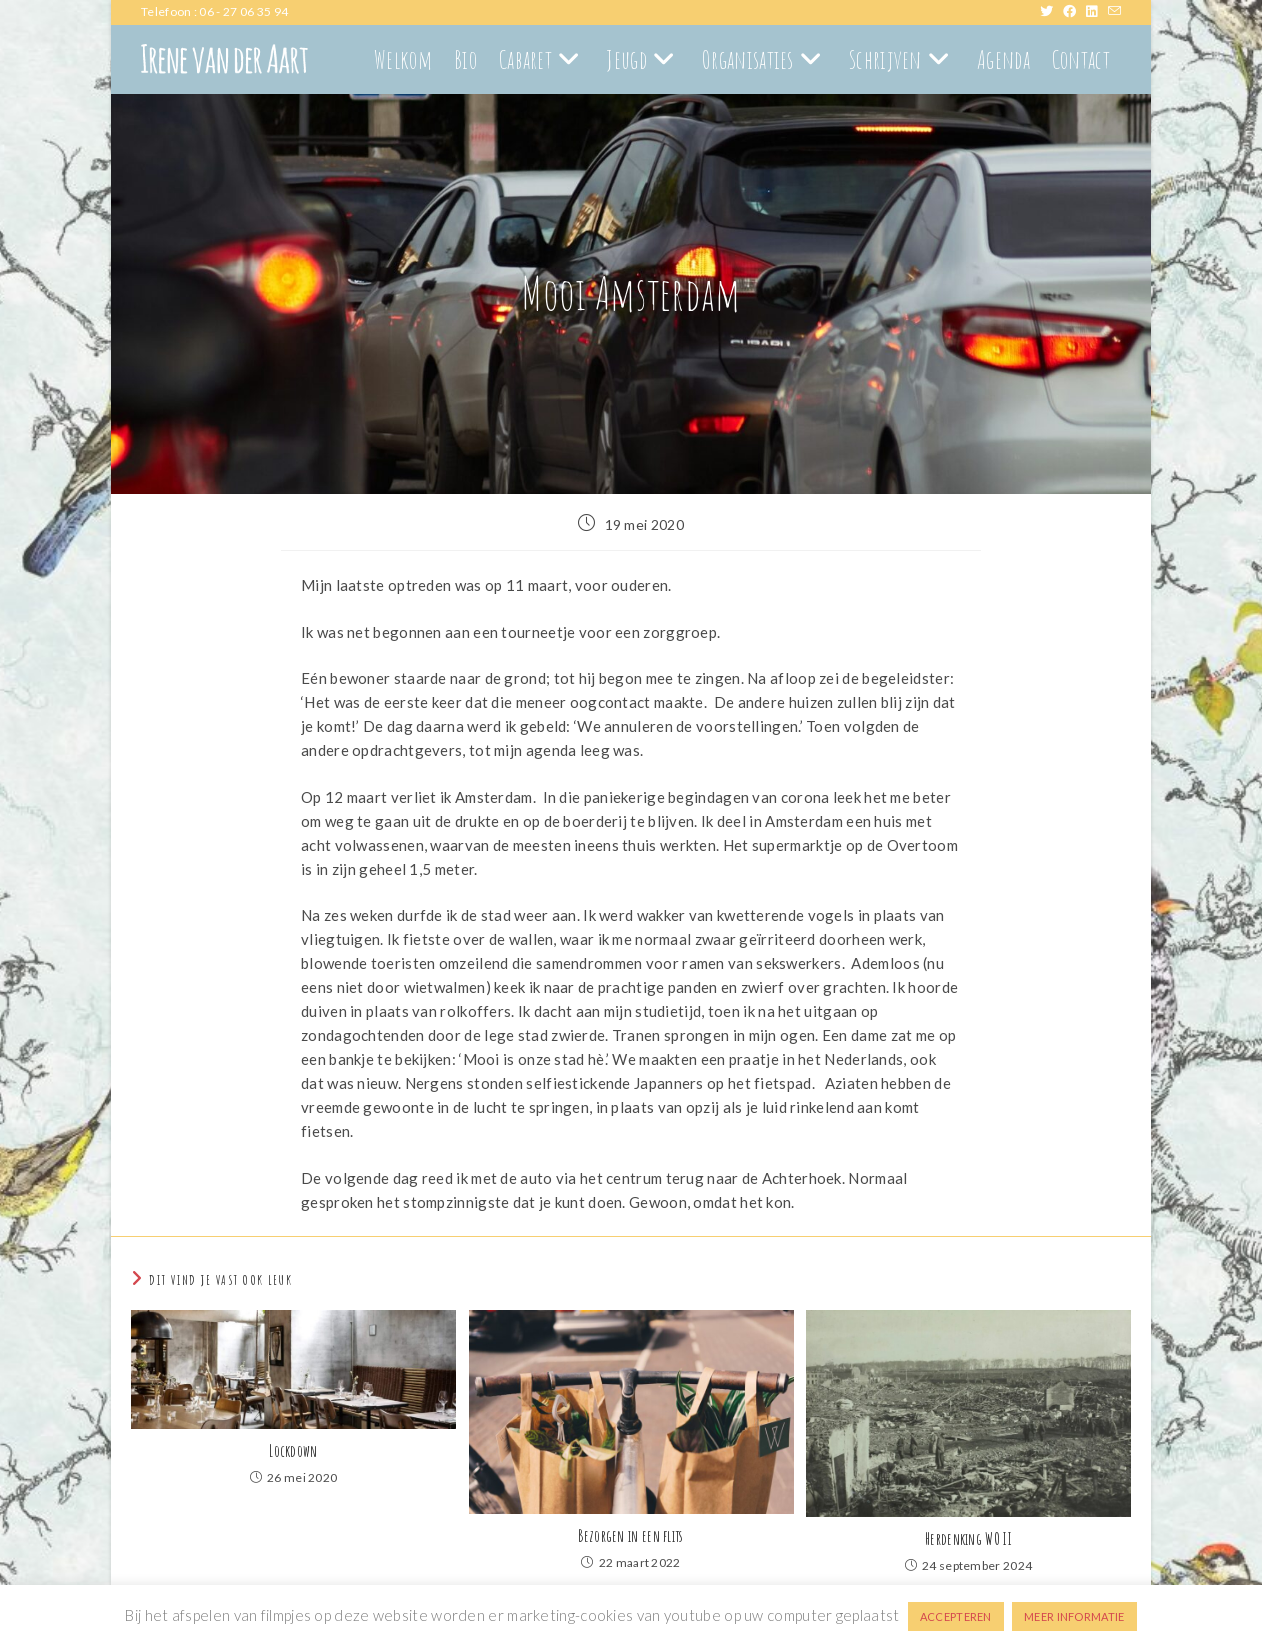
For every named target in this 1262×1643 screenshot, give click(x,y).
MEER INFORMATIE (1074, 1616)
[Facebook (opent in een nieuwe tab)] (1074, 12)
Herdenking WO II (968, 1539)
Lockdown (293, 1451)
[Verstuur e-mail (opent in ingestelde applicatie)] (1114, 12)
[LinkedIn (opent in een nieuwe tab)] (1096, 12)
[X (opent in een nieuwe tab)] (1051, 12)
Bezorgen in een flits (630, 1536)
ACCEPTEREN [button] (956, 1616)
